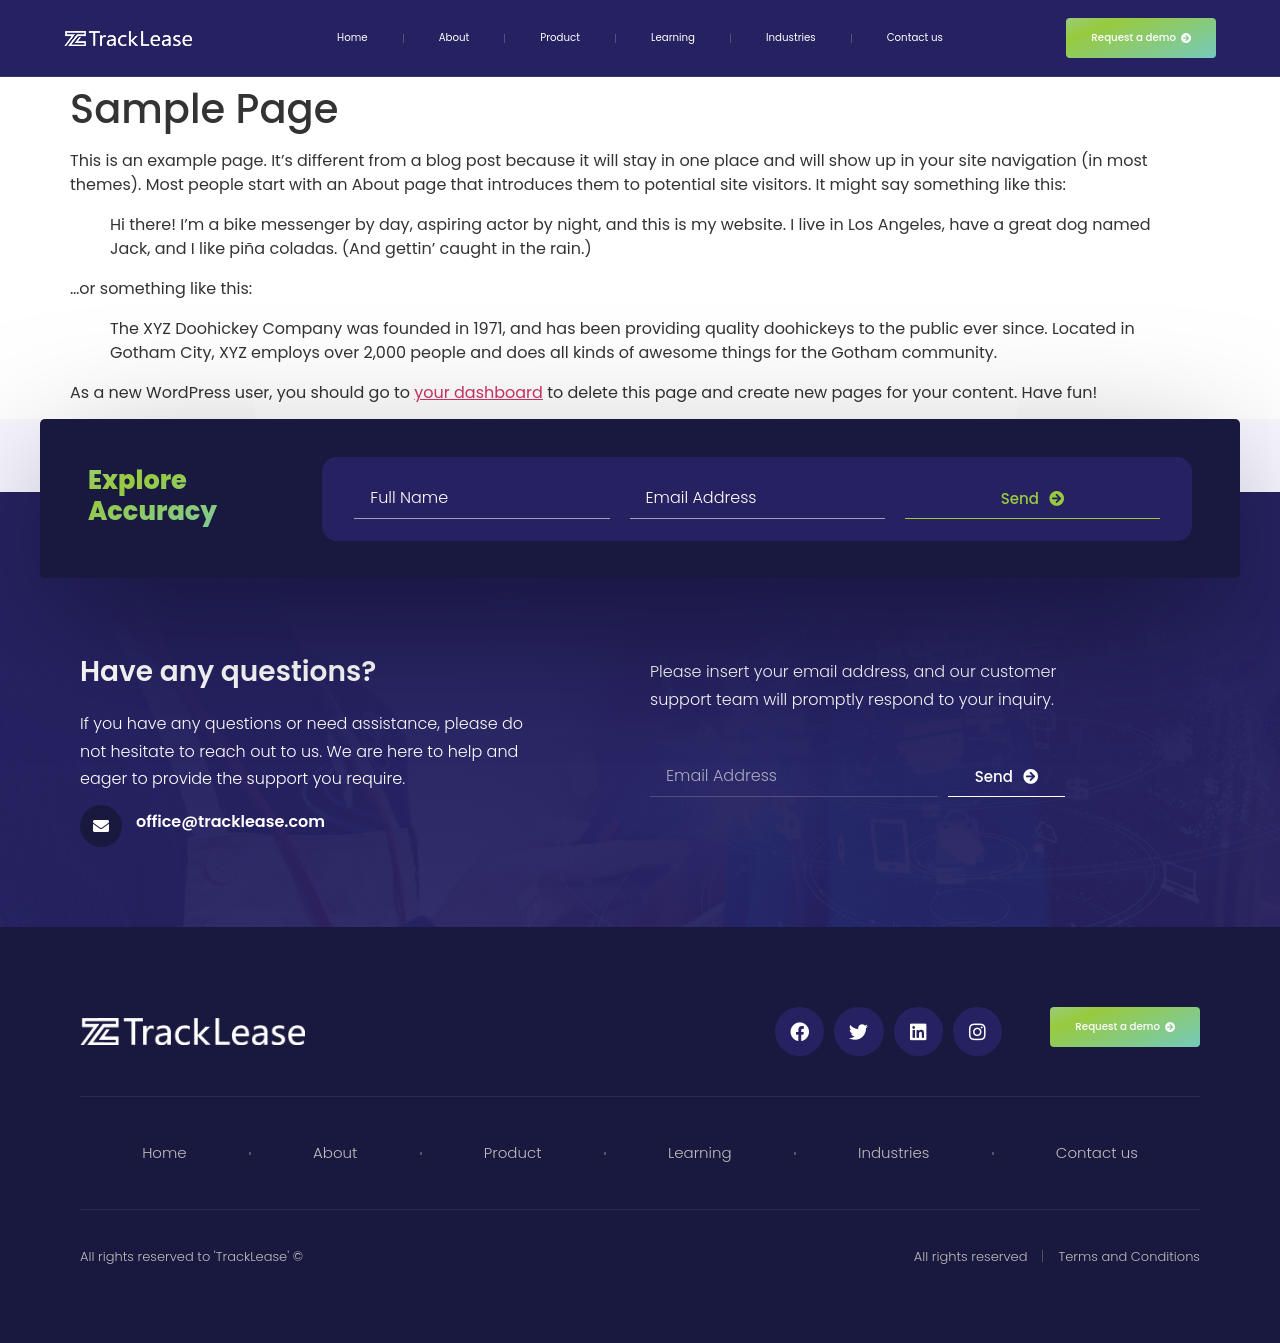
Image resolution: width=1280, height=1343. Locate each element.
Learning (673, 37)
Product (560, 37)
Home (352, 37)
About (454, 37)
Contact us (915, 37)
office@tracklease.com (230, 821)
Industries (791, 37)
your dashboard (478, 392)
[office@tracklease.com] (101, 826)
